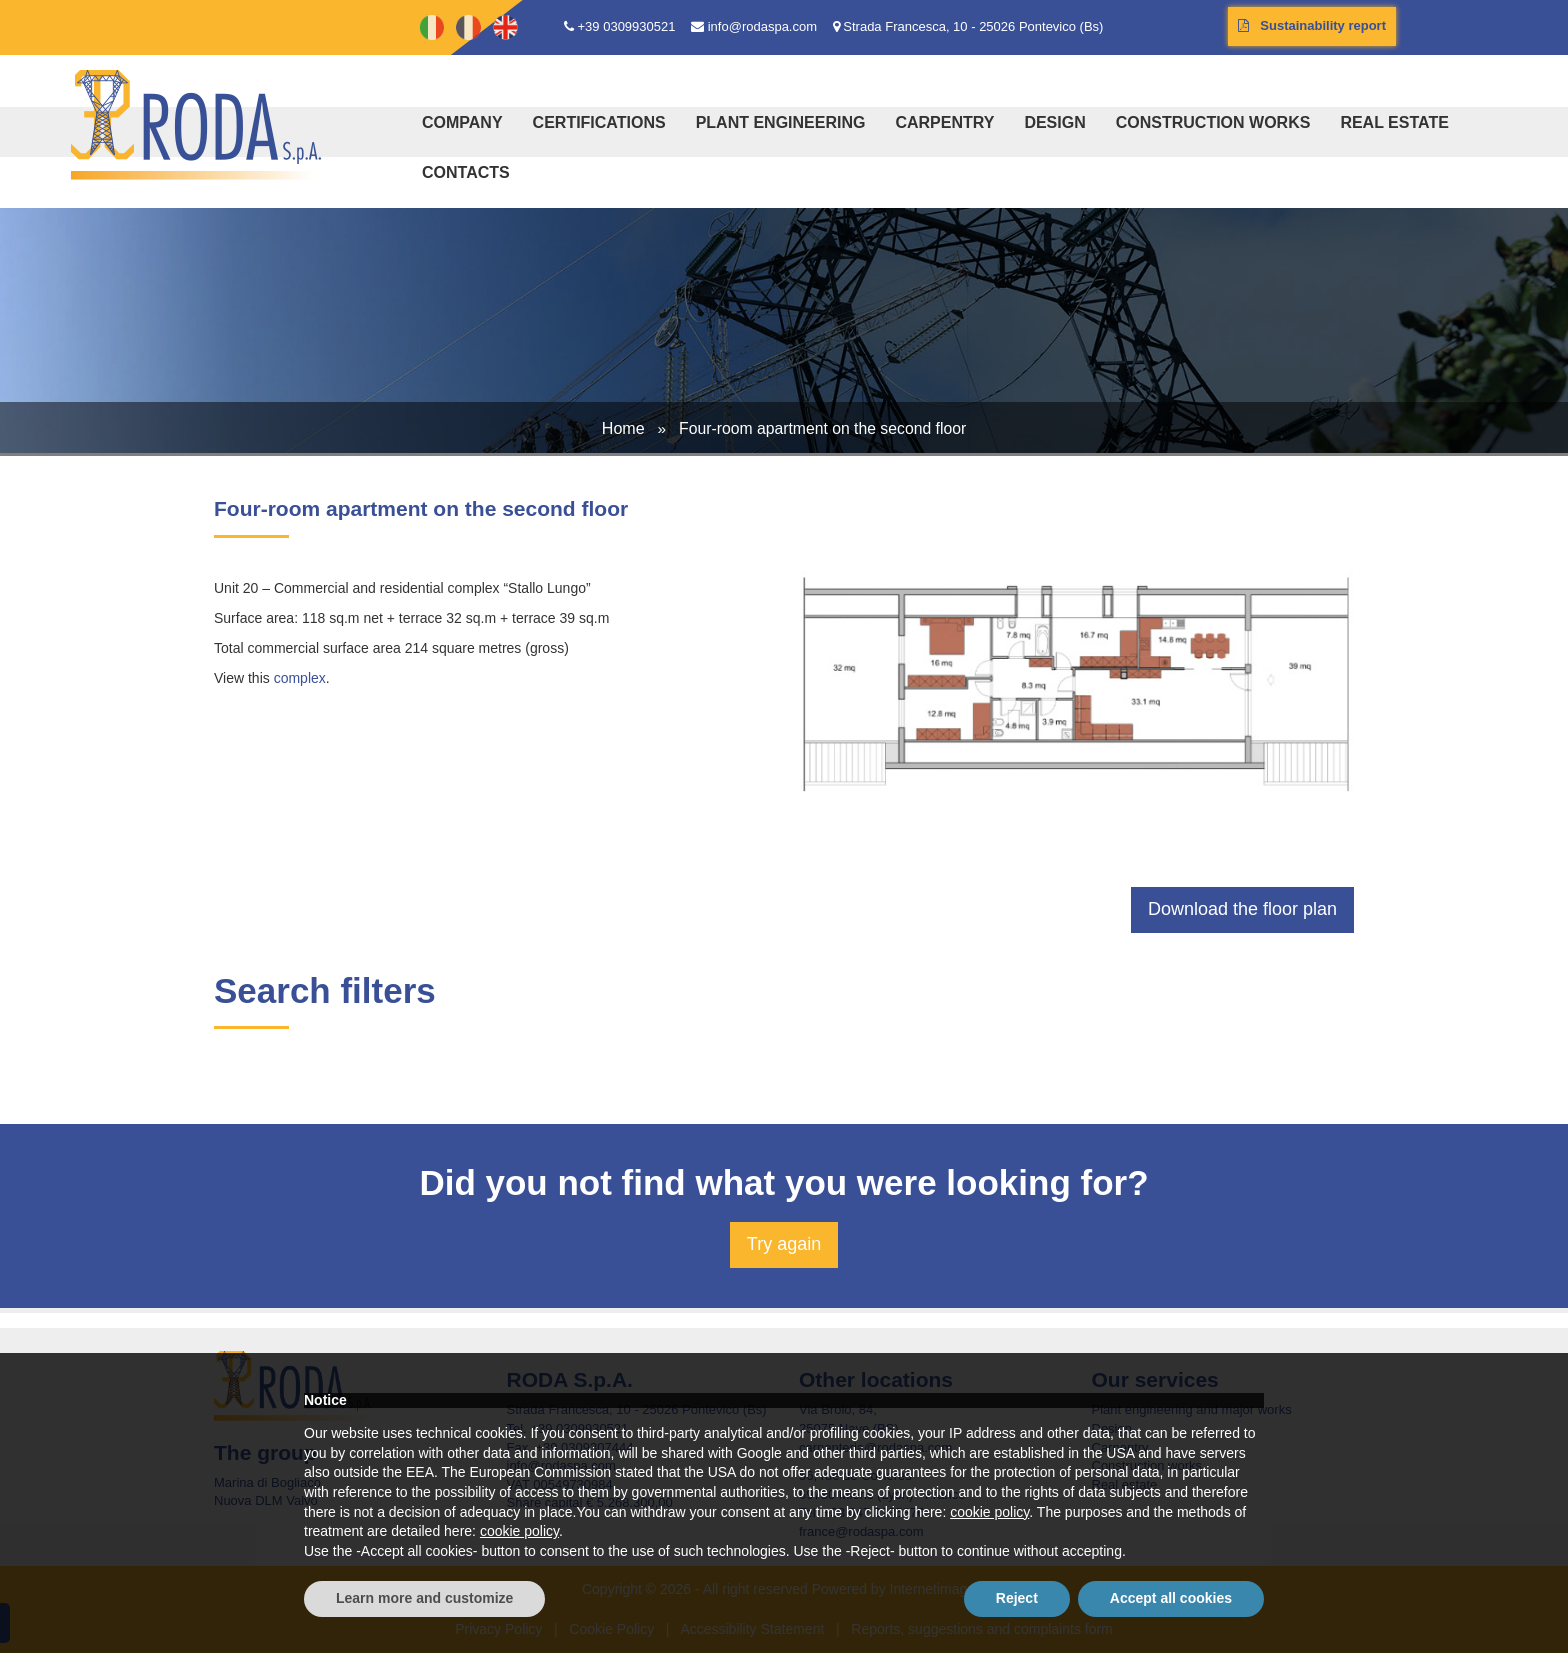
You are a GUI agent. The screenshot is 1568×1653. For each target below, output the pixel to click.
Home (623, 428)
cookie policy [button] (989, 1512)
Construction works (1213, 122)
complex (300, 678)
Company (462, 122)
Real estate (1394, 122)
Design (1054, 122)
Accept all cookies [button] (1171, 1598)
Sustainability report (1312, 25)
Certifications (599, 122)
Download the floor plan (1242, 909)
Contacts (466, 172)
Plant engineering (781, 122)
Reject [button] (1017, 1598)
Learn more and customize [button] (424, 1598)
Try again (784, 1244)
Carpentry (944, 122)
